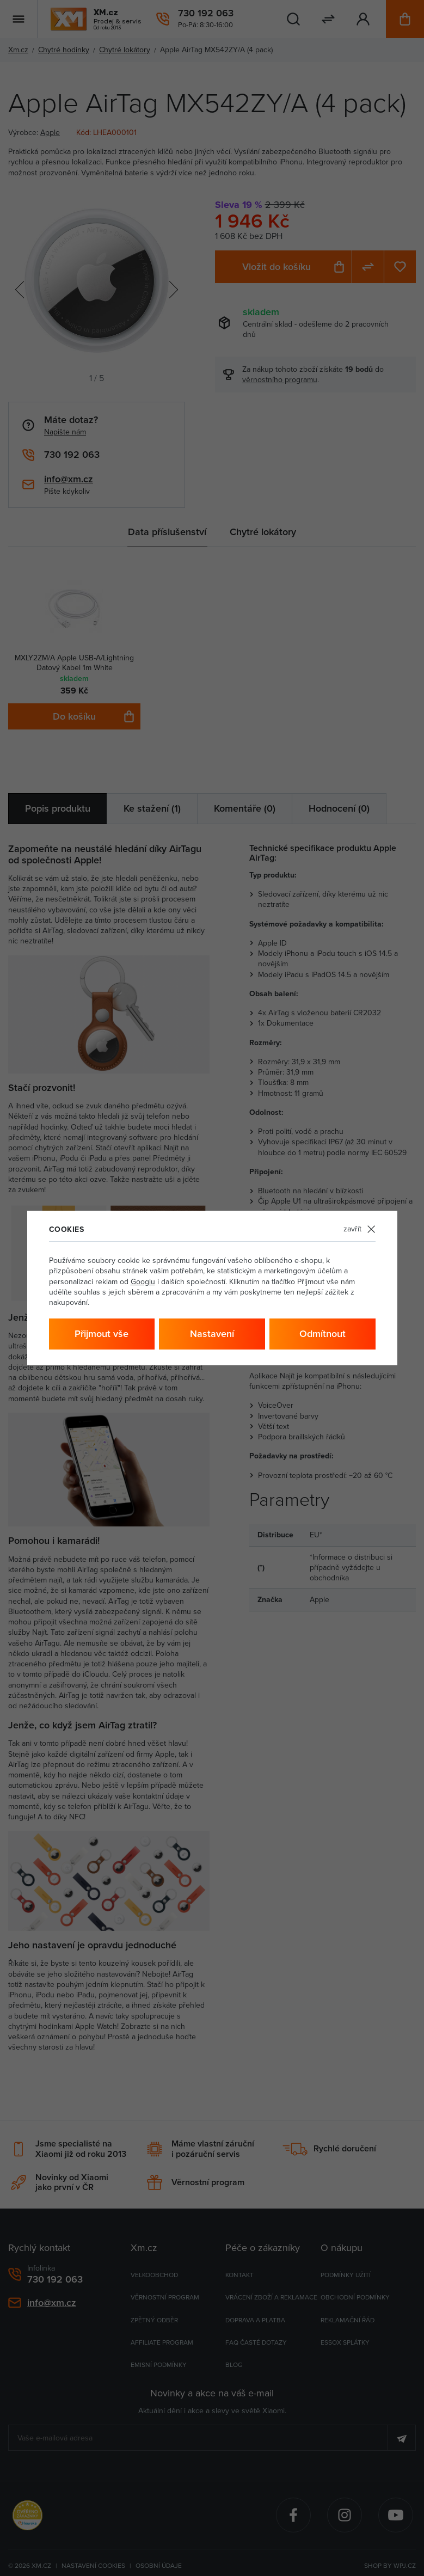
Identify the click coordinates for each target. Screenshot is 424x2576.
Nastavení (212, 1334)
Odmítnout (322, 1334)
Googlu (143, 1281)
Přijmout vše (101, 1334)
